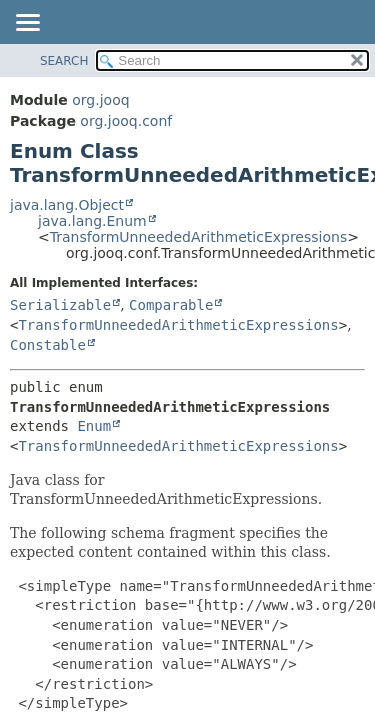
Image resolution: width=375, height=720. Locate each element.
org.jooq (100, 100)
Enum (94, 426)
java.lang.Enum (92, 221)
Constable (48, 345)
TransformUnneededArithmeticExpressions (198, 237)
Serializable (60, 305)
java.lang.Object (67, 205)
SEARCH (64, 61)
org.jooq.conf (126, 121)
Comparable (171, 305)
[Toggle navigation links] (27, 24)
